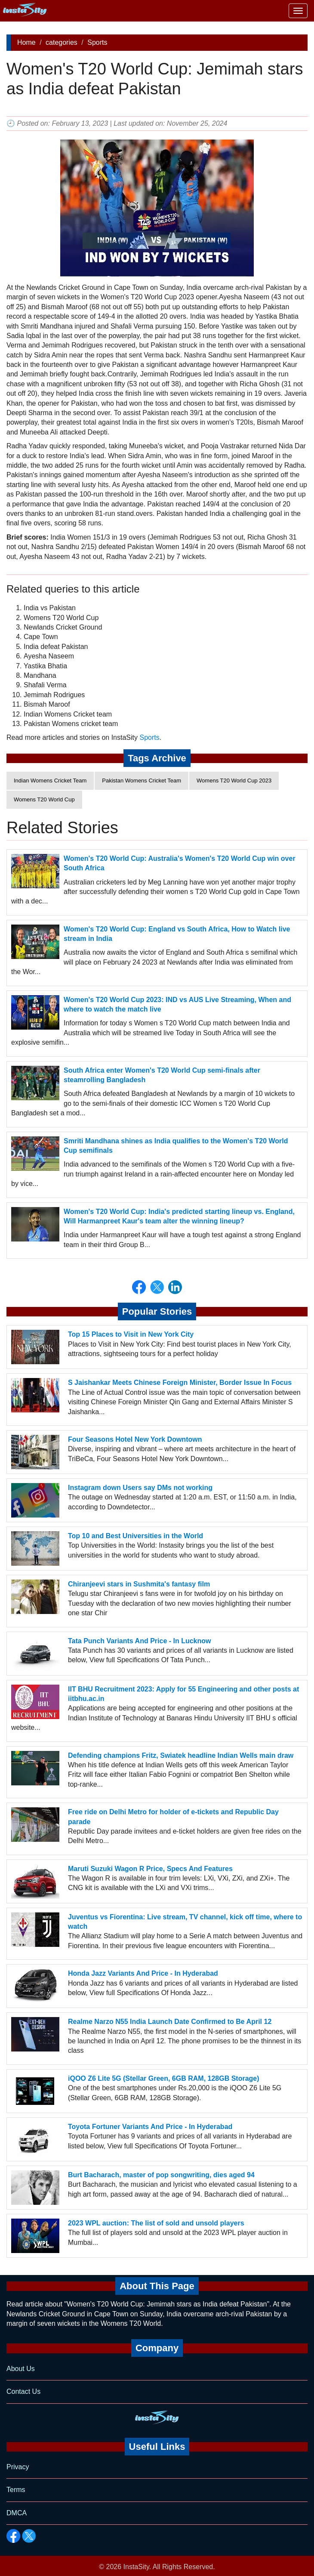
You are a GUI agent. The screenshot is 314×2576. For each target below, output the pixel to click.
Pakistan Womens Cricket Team (141, 780)
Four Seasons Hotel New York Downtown (135, 1439)
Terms (15, 2489)
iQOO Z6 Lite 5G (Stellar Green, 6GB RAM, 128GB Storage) (163, 2078)
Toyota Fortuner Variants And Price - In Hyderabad (150, 2126)
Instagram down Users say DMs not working (140, 1487)
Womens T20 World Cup (44, 799)
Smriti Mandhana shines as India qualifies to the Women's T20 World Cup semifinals (176, 1145)
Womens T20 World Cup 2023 (234, 780)
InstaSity (136, 2566)
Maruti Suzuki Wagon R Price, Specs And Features (150, 1868)
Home (26, 42)
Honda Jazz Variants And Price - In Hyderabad (143, 1973)
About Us (20, 2368)
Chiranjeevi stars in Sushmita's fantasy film (139, 1584)
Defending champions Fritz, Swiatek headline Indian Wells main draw (180, 1755)
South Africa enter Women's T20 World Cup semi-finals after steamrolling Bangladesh (162, 1075)
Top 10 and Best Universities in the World (135, 1535)
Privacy (17, 2466)
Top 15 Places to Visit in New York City (131, 1334)
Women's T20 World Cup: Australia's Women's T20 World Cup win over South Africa (180, 863)
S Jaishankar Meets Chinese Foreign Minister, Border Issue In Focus (180, 1382)
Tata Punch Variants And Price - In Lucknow (139, 1641)
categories (61, 42)
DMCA (16, 2513)
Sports (97, 42)
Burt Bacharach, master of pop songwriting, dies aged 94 (161, 2175)
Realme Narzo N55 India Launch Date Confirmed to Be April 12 (169, 2021)
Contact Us (23, 2391)
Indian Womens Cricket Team (50, 780)
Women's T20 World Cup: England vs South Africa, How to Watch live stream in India (177, 933)
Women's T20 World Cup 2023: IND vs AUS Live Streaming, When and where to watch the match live (177, 1004)
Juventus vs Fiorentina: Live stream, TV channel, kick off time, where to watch (185, 1921)
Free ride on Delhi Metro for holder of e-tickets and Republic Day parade (173, 1816)
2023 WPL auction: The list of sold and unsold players (156, 2223)
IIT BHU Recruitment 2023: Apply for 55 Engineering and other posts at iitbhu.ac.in (183, 1693)
